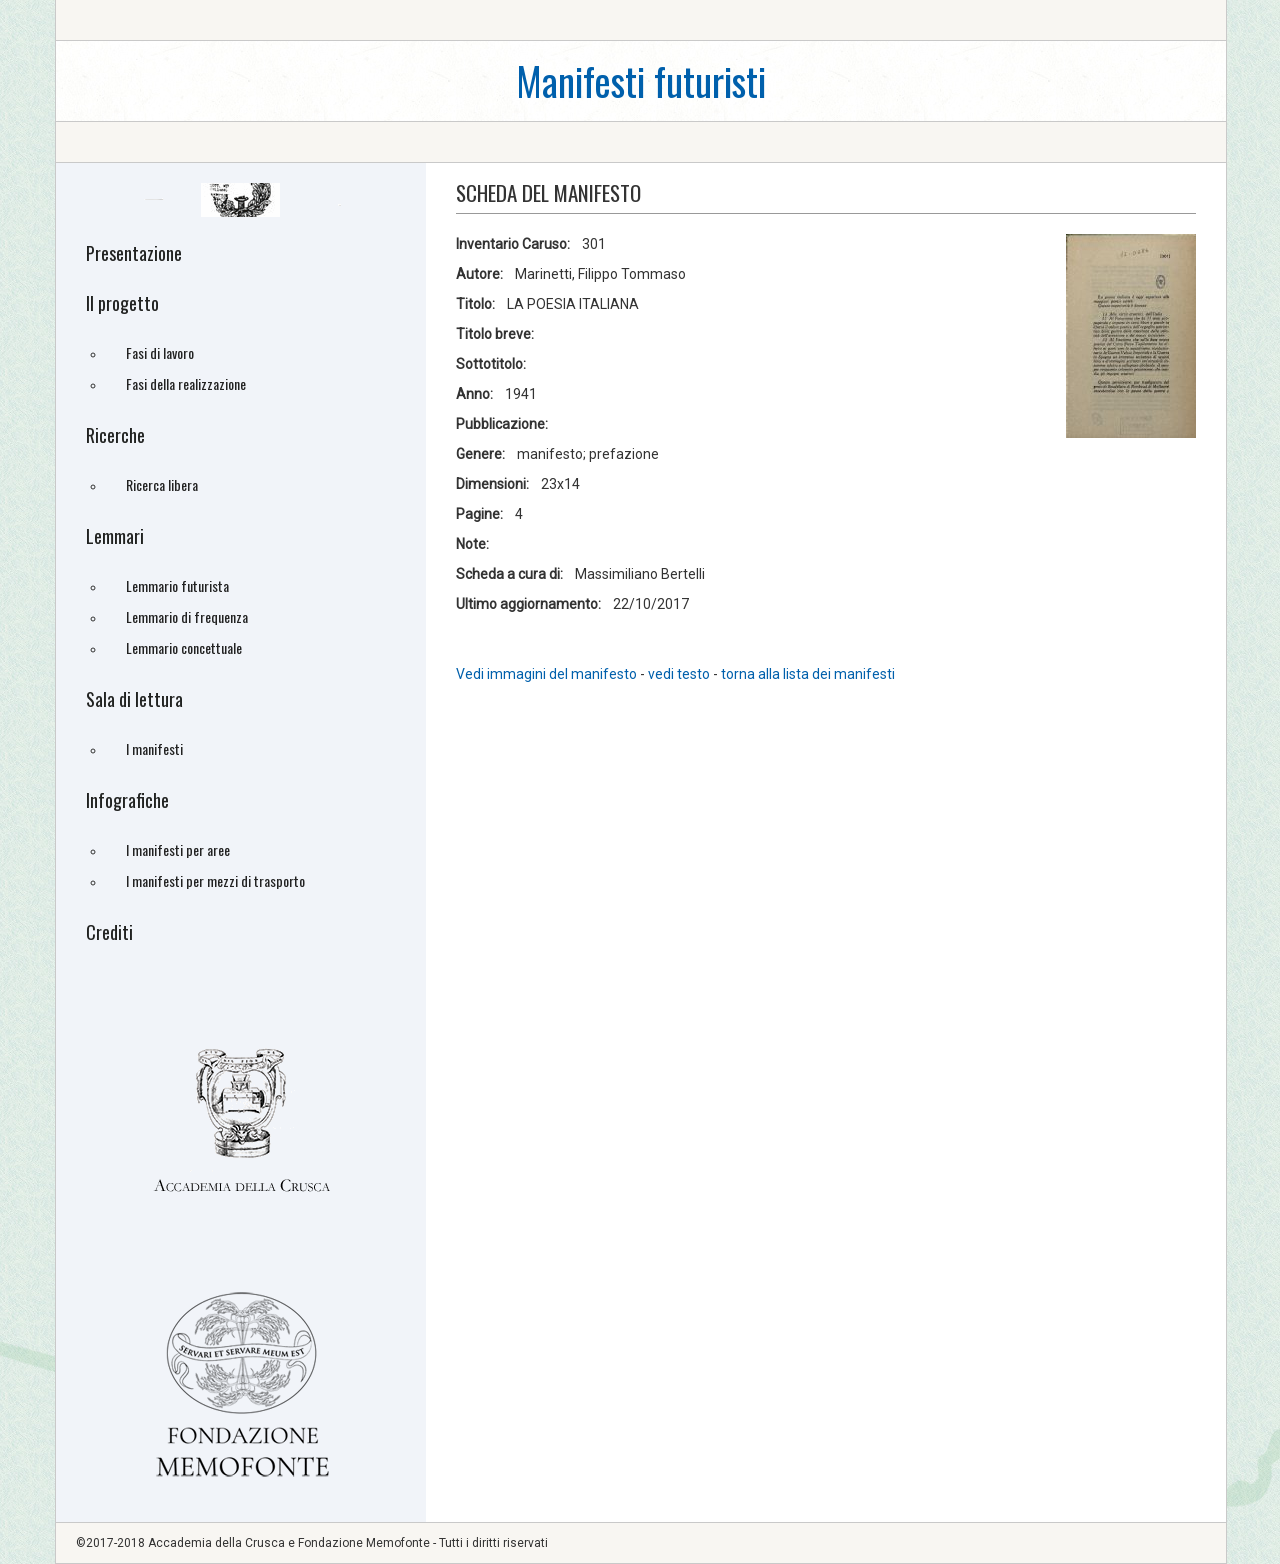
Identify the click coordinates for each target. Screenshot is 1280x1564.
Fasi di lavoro (160, 352)
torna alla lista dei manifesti (808, 674)
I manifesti (154, 748)
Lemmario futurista (177, 585)
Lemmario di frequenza (187, 616)
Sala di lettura (134, 699)
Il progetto (122, 303)
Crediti (109, 932)
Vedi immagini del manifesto (546, 674)
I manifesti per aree (178, 849)
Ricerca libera (162, 484)
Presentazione (134, 253)
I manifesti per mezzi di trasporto (215, 880)
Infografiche (127, 800)
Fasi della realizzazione (186, 383)
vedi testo (680, 674)
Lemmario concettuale (184, 647)
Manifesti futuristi (641, 80)
